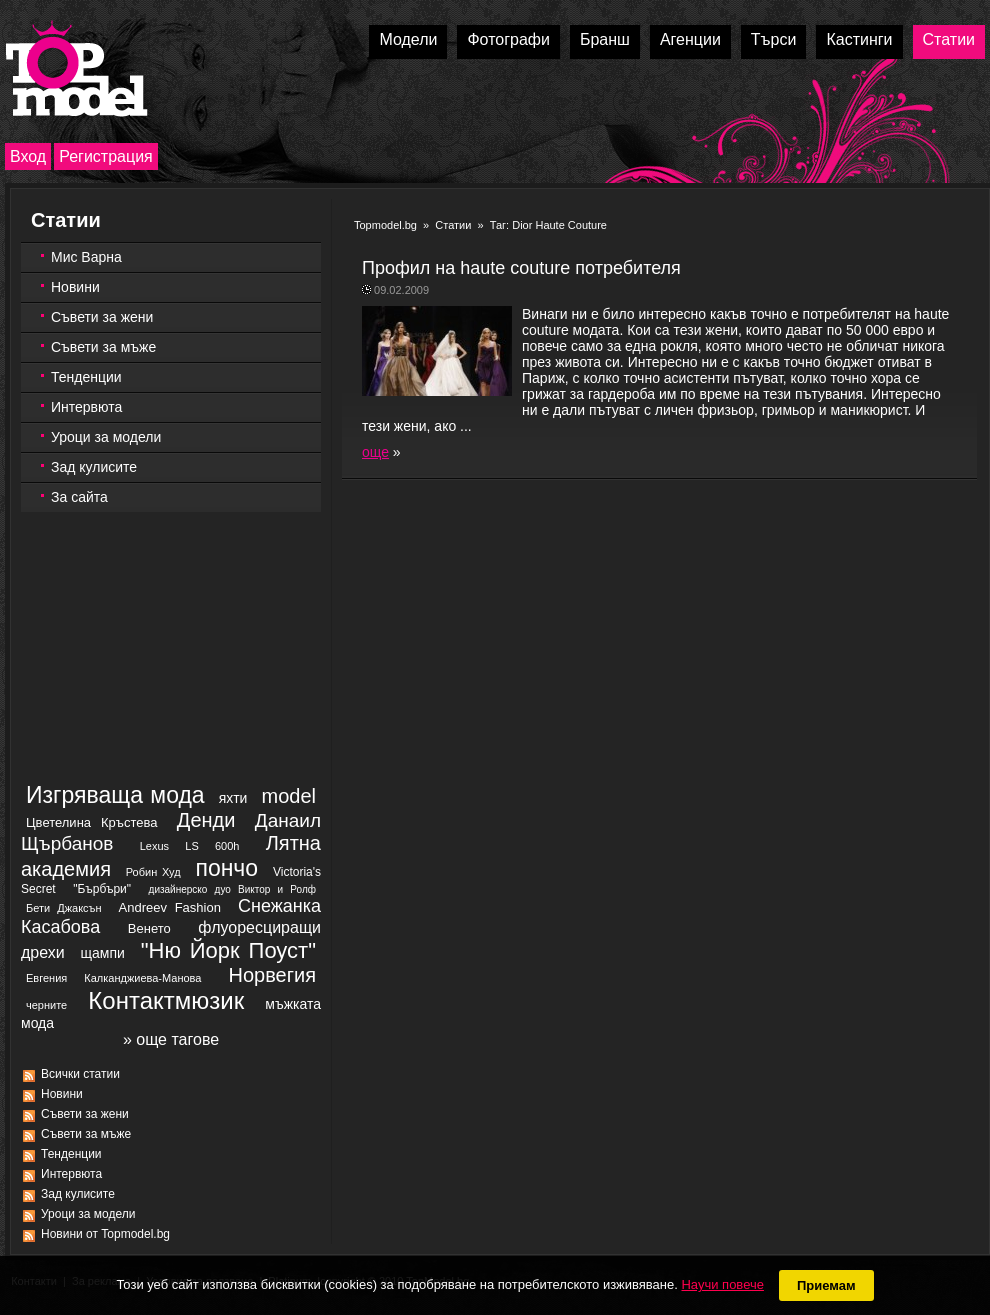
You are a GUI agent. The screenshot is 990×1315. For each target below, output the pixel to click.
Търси (774, 39)
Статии (949, 39)
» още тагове (171, 1039)
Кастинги (859, 39)
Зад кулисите (94, 467)
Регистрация (106, 156)
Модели (408, 39)
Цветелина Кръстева (91, 822)
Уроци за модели (106, 437)
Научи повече (722, 1284)
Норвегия (273, 975)
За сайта (79, 497)
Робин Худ (153, 872)
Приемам (826, 1285)
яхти (233, 798)
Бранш (605, 39)
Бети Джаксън (64, 908)
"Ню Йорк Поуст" (228, 950)
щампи (103, 953)
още (375, 452)
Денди (206, 820)
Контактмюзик (166, 1000)
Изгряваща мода (115, 795)
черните (46, 1005)
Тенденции (86, 377)
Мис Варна (86, 257)
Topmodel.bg (385, 225)
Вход (28, 156)
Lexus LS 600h (190, 846)
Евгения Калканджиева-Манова (113, 978)
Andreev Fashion (170, 907)
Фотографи (508, 39)
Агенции (690, 39)
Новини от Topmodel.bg (105, 1234)
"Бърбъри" (102, 889)
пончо (226, 868)
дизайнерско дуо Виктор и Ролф (232, 889)
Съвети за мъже (103, 347)
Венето (149, 928)
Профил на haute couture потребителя (521, 268)
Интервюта (86, 407)
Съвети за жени (102, 317)
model (289, 796)
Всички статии (80, 1074)
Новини (75, 287)
